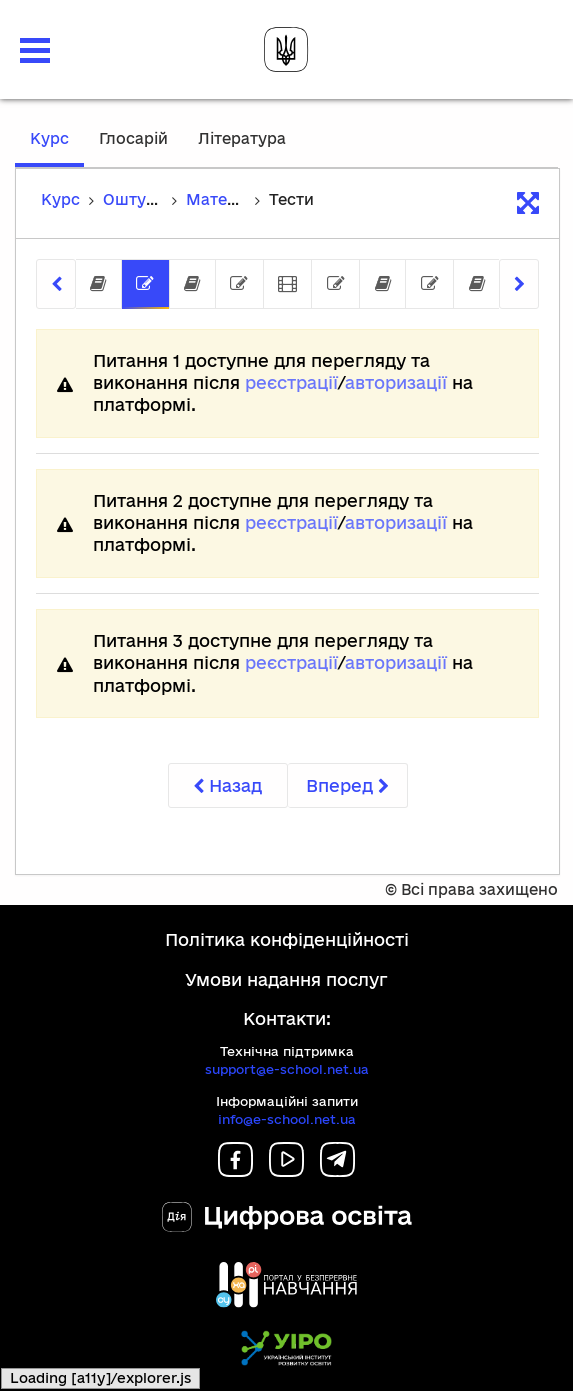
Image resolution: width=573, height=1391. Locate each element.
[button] (35, 50)
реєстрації (291, 382)
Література (242, 138)
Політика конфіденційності (287, 939)
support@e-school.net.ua (287, 1069)
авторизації (396, 382)
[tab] (98, 284)
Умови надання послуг (286, 979)
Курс (57, 147)
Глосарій (133, 138)
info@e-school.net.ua (287, 1119)
